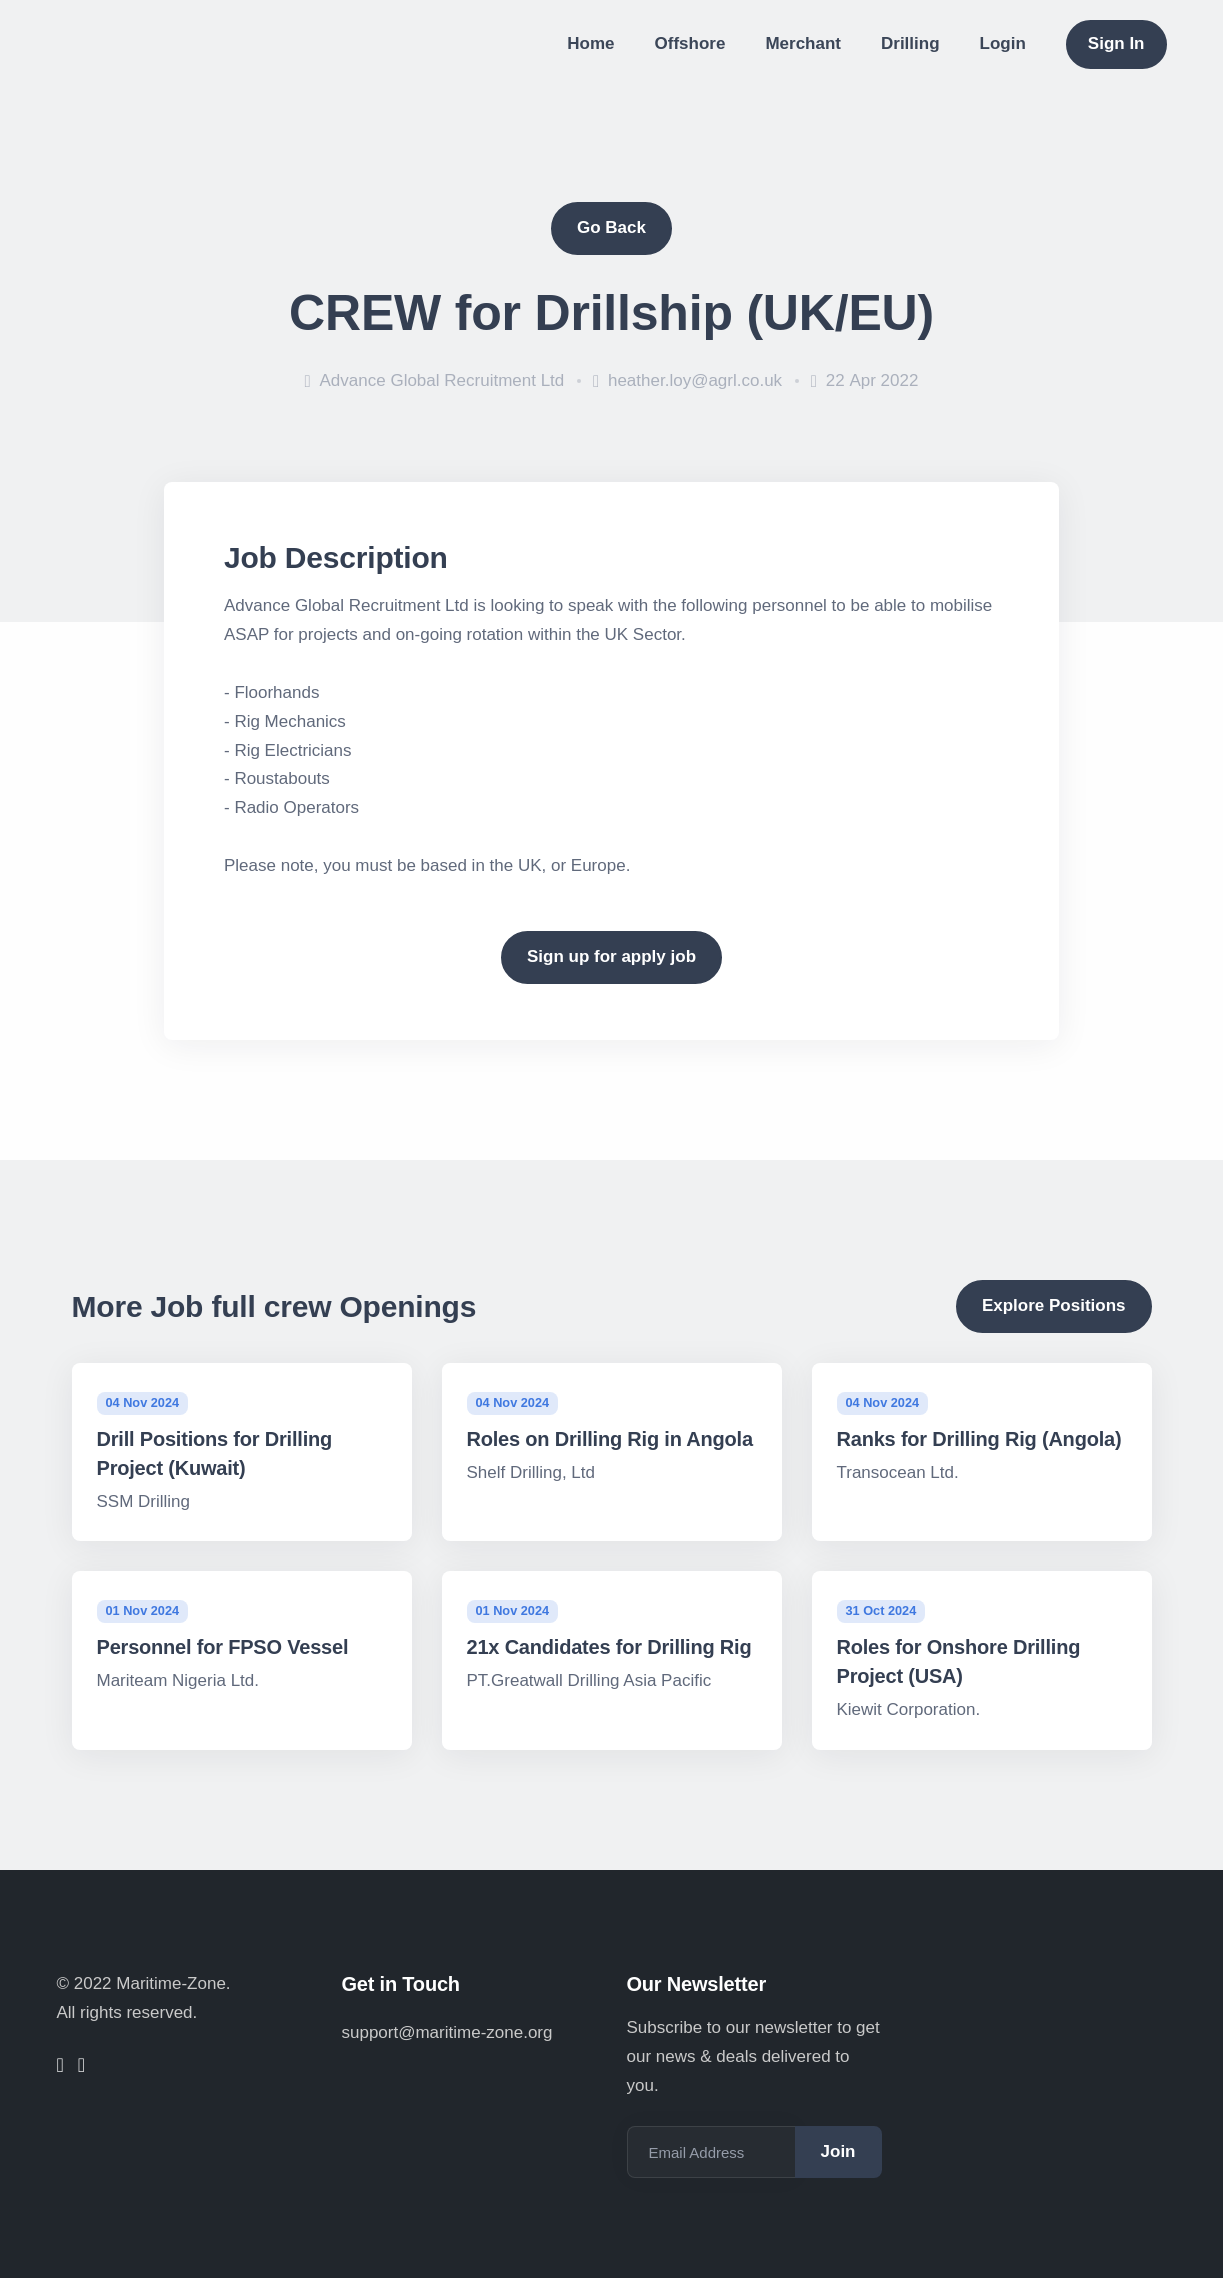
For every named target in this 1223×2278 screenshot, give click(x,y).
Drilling (910, 43)
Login (1003, 43)
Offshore (690, 43)
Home (590, 43)
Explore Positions (1054, 1305)
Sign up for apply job (611, 956)
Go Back (611, 227)
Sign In (1116, 43)
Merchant (803, 43)
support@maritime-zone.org (447, 2032)
